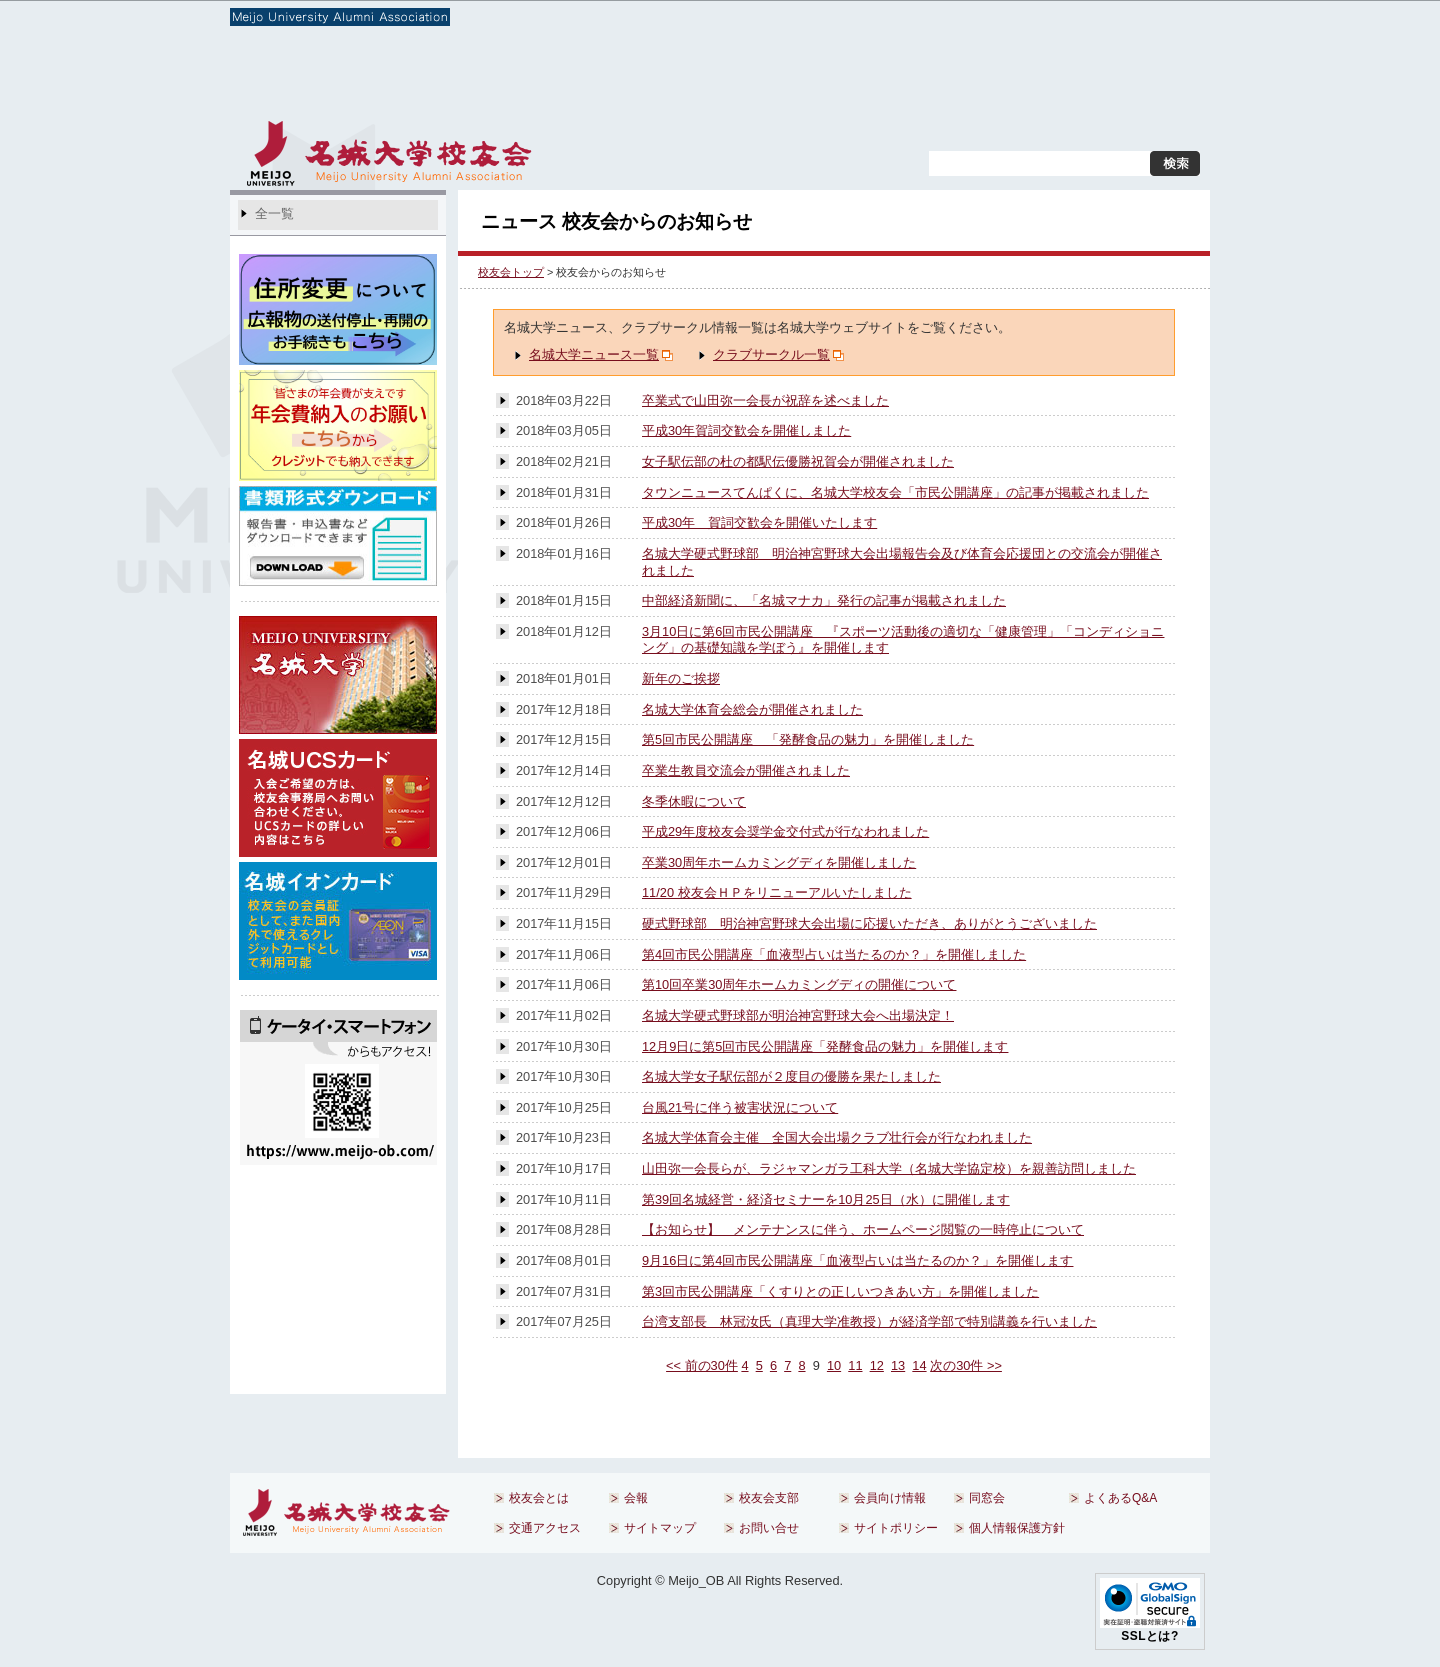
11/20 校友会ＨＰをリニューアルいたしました (777, 892)
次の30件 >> (966, 1365)
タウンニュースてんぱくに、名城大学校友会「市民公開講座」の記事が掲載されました (895, 492)
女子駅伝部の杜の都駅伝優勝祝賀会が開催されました (798, 461)
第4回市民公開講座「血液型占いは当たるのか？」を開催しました (834, 954)
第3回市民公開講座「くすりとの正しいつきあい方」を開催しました (840, 1291)
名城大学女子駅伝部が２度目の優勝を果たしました (791, 1076)
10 (834, 1365)
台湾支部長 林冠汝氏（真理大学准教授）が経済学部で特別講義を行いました (869, 1321)
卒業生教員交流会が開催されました (746, 770)
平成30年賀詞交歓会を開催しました (746, 430)
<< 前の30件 (702, 1365)
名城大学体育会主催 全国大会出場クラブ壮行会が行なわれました (837, 1137)
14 (919, 1365)
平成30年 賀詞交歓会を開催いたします (759, 522)
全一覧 (274, 213)
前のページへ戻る (554, 1433)
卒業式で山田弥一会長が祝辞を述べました (765, 400)
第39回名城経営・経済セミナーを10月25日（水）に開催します (826, 1199)
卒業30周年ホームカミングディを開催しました (779, 862)
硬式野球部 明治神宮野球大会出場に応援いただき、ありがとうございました (869, 923)
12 (877, 1365)
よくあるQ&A (1126, 80)
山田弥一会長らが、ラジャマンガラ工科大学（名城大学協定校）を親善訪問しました (889, 1168)
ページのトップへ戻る (1108, 1433)
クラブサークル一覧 (771, 354)
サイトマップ (1033, 135)
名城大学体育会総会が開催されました (752, 709)
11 (855, 1365)
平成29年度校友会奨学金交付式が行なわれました (785, 831)
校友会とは (311, 80)
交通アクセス (927, 135)
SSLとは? (1150, 1636)
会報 (474, 80)
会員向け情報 (800, 80)
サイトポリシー (896, 1528)
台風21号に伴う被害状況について (740, 1107)
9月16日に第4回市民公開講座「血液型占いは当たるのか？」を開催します (857, 1260)
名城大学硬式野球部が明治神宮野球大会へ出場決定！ (798, 1015)
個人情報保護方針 (1017, 1528)
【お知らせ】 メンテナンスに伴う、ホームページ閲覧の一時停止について (863, 1229)
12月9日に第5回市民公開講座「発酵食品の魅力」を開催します (825, 1046)
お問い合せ (1135, 135)
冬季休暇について (694, 801)
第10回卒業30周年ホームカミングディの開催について (799, 984)
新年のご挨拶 (681, 678)
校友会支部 (637, 80)
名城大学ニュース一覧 (594, 354)
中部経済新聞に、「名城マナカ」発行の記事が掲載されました (824, 600)
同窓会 (963, 80)
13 (898, 1365)
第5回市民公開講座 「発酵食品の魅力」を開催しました (808, 739)
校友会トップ (511, 272)
